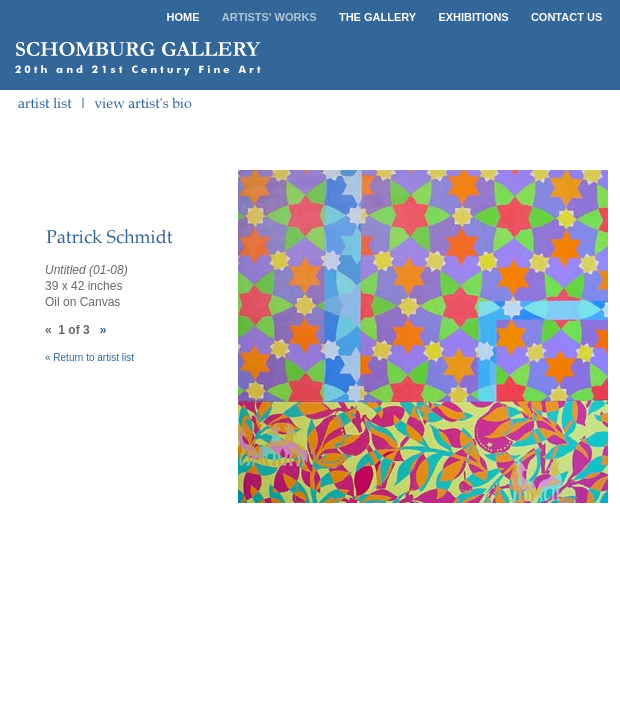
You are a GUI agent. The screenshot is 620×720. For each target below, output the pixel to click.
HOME (183, 17)
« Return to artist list (89, 357)
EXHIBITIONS (473, 17)
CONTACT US (566, 17)
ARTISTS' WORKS (269, 17)
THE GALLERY (377, 17)
